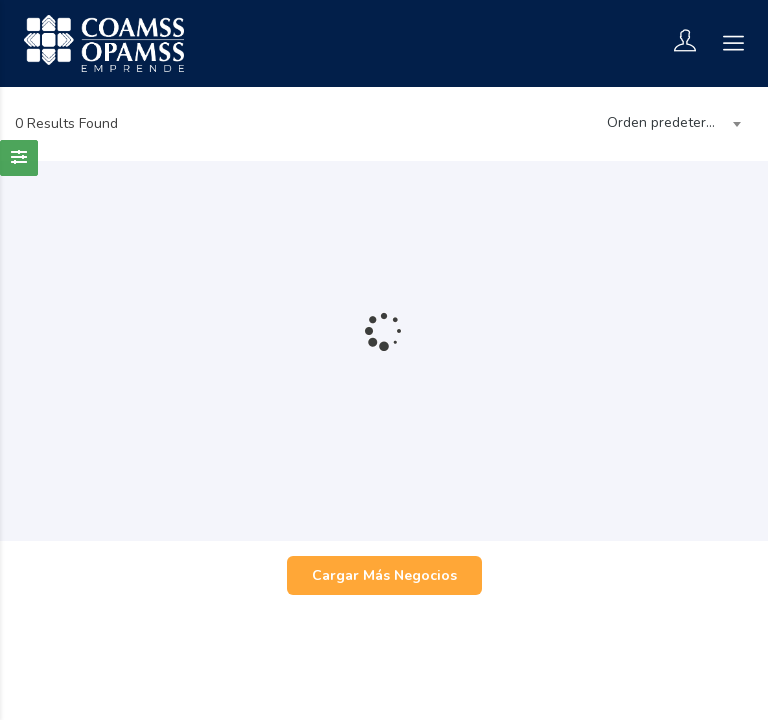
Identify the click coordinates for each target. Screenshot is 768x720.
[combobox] (669, 124)
